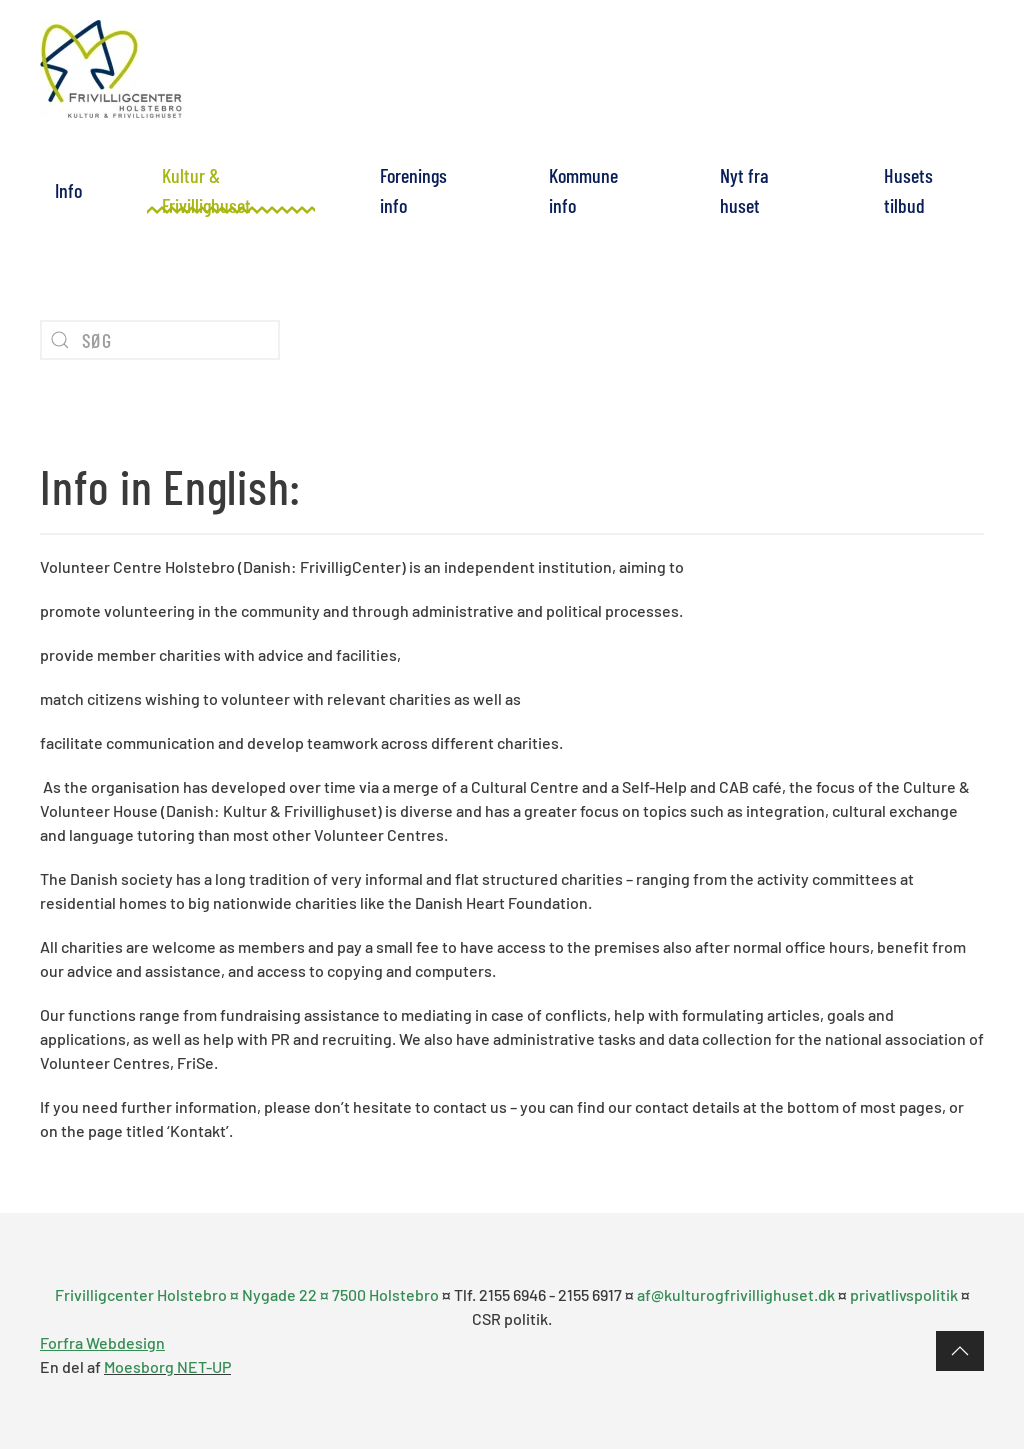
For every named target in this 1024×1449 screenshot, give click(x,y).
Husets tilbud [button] (908, 190)
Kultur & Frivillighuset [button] (206, 190)
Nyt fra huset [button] (744, 190)
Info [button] (68, 190)
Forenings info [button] (413, 190)
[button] (960, 1351)
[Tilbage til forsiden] (112, 70)
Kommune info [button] (583, 190)
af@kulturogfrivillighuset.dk (736, 1294)
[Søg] (160, 340)
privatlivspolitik (904, 1294)
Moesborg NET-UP (167, 1366)
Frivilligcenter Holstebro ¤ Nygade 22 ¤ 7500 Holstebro (248, 1294)
